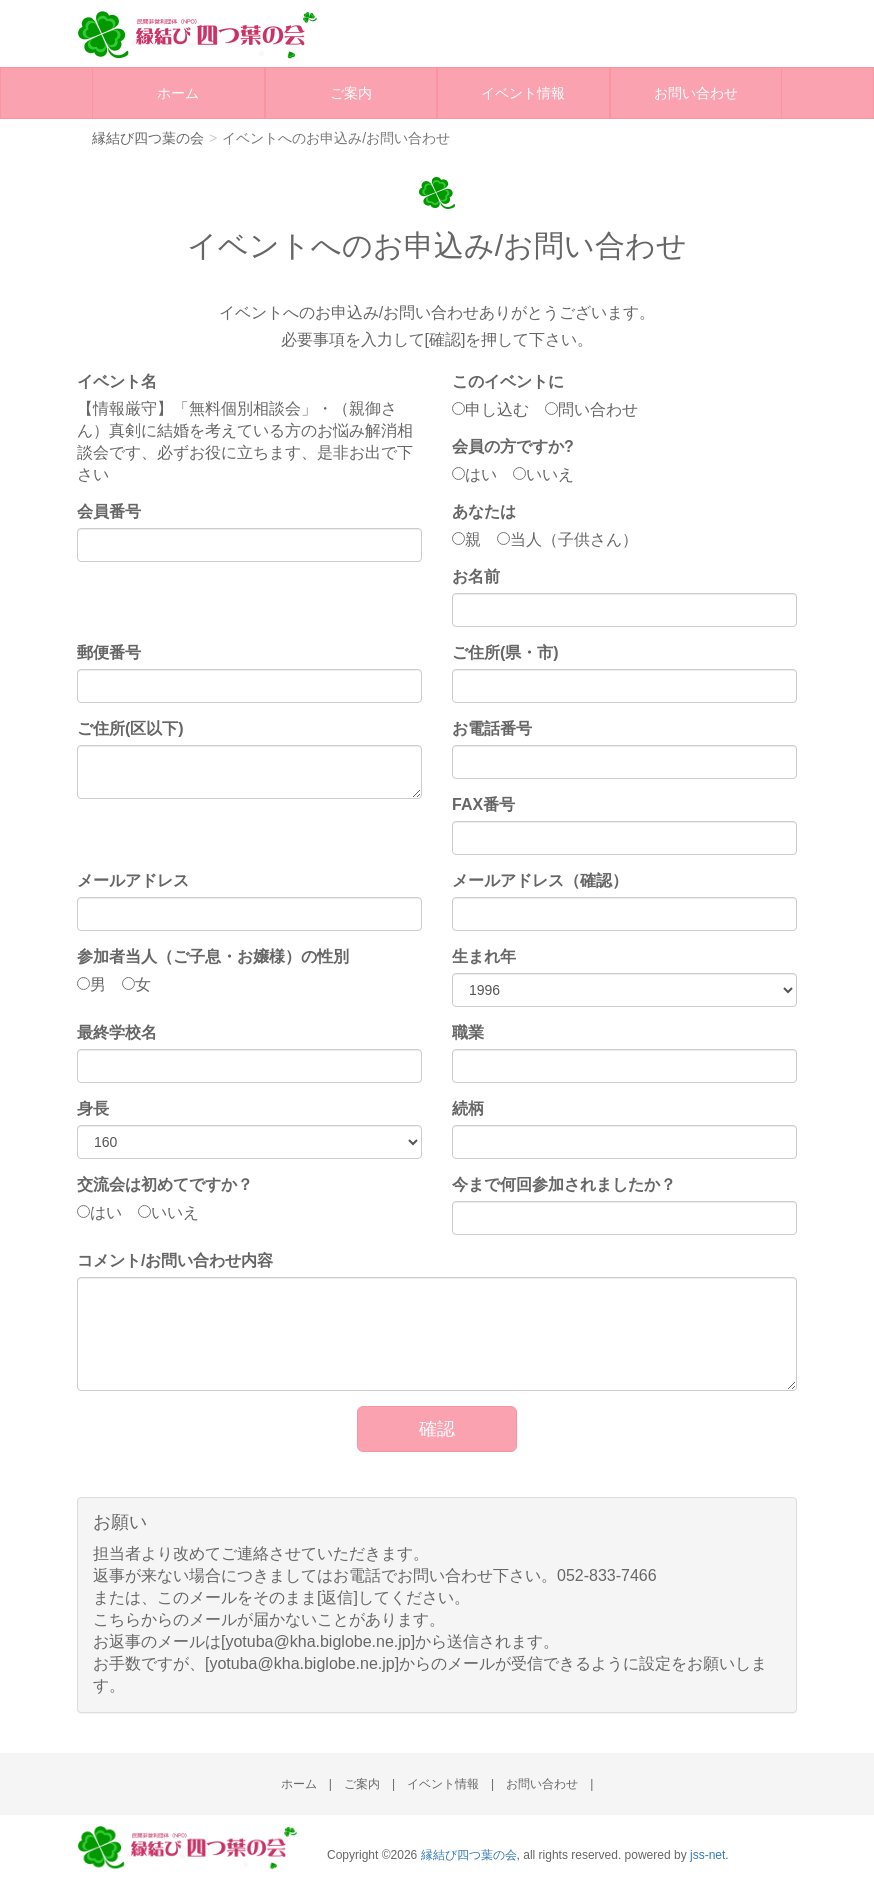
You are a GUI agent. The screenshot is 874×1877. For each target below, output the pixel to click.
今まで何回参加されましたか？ (564, 1184)
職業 (468, 1032)
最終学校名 (117, 1032)
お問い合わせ (696, 93)
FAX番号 (483, 804)
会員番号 (109, 511)
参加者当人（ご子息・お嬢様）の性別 (213, 956)
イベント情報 (523, 93)
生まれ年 (484, 956)
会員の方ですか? (513, 446)
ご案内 (351, 93)
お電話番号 (492, 728)
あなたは (484, 511)
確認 (437, 1429)
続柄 (468, 1108)
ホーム (178, 93)
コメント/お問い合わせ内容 (175, 1260)
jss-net (707, 1855)
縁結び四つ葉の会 (469, 1855)
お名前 (476, 576)
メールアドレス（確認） (540, 880)
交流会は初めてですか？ (165, 1184)
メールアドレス (133, 880)
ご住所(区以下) (130, 728)
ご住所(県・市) (505, 652)
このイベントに (508, 381)
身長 (93, 1108)
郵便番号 (109, 652)
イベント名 (117, 381)
